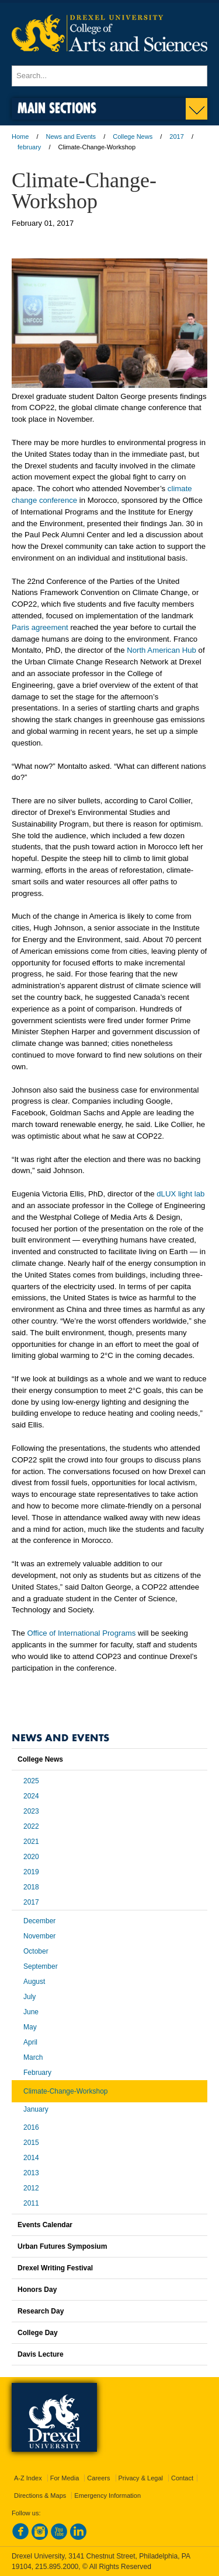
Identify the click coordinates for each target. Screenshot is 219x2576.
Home (20, 136)
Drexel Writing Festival (55, 2268)
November (39, 1936)
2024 (31, 1796)
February (37, 2072)
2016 (31, 2127)
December (39, 1921)
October (35, 1951)
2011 (31, 2203)
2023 (31, 1811)
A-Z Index (28, 2478)
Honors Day (37, 2290)
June (31, 2012)
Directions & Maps (40, 2495)
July (29, 1997)
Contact (182, 2478)
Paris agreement (40, 627)
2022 (31, 1826)
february (29, 147)
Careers (98, 2478)
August (34, 1982)
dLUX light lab (180, 1193)
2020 (31, 1857)
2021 (31, 1842)
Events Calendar (45, 2225)
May (30, 2027)
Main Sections (57, 107)
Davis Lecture (41, 2354)
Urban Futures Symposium (62, 2246)
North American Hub (161, 650)
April (30, 2042)
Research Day (41, 2311)
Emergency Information (107, 2495)
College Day (38, 2333)
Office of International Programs (81, 1633)
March (33, 2057)
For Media (64, 2478)
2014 (31, 2158)
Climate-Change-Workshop (65, 2091)
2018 (31, 1887)
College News (132, 136)
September (40, 1966)
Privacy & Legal (141, 2478)
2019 (31, 1872)
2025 (31, 1781)
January (35, 2109)
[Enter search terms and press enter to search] (109, 75)
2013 (31, 2173)
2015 (31, 2142)
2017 (176, 136)
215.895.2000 (56, 2567)
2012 (31, 2188)
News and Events (71, 136)
